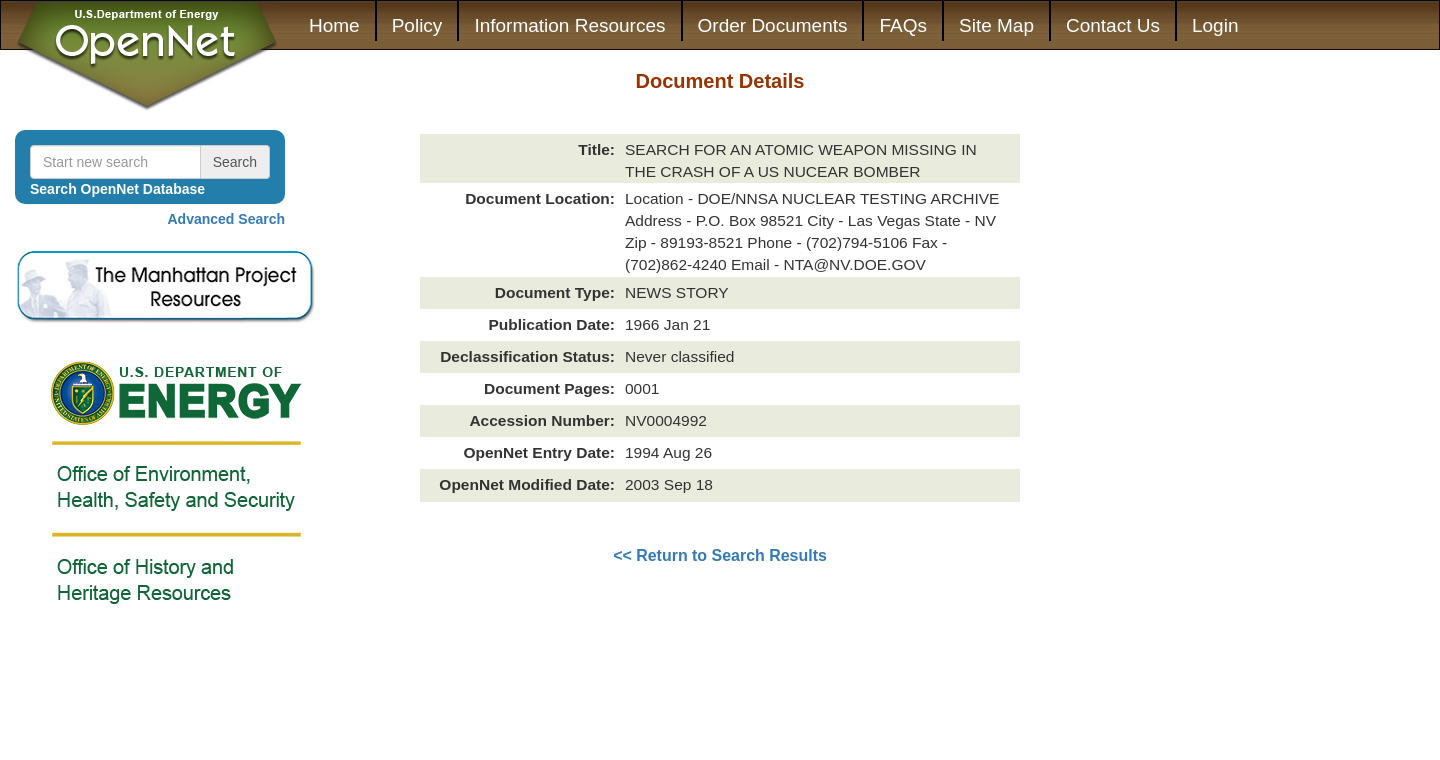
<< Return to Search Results (720, 555)
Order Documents (773, 25)
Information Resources (569, 25)
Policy (417, 25)
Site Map (996, 25)
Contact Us (1113, 25)
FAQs (903, 25)
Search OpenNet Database (117, 189)
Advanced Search (227, 219)
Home (334, 25)
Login (1215, 25)
